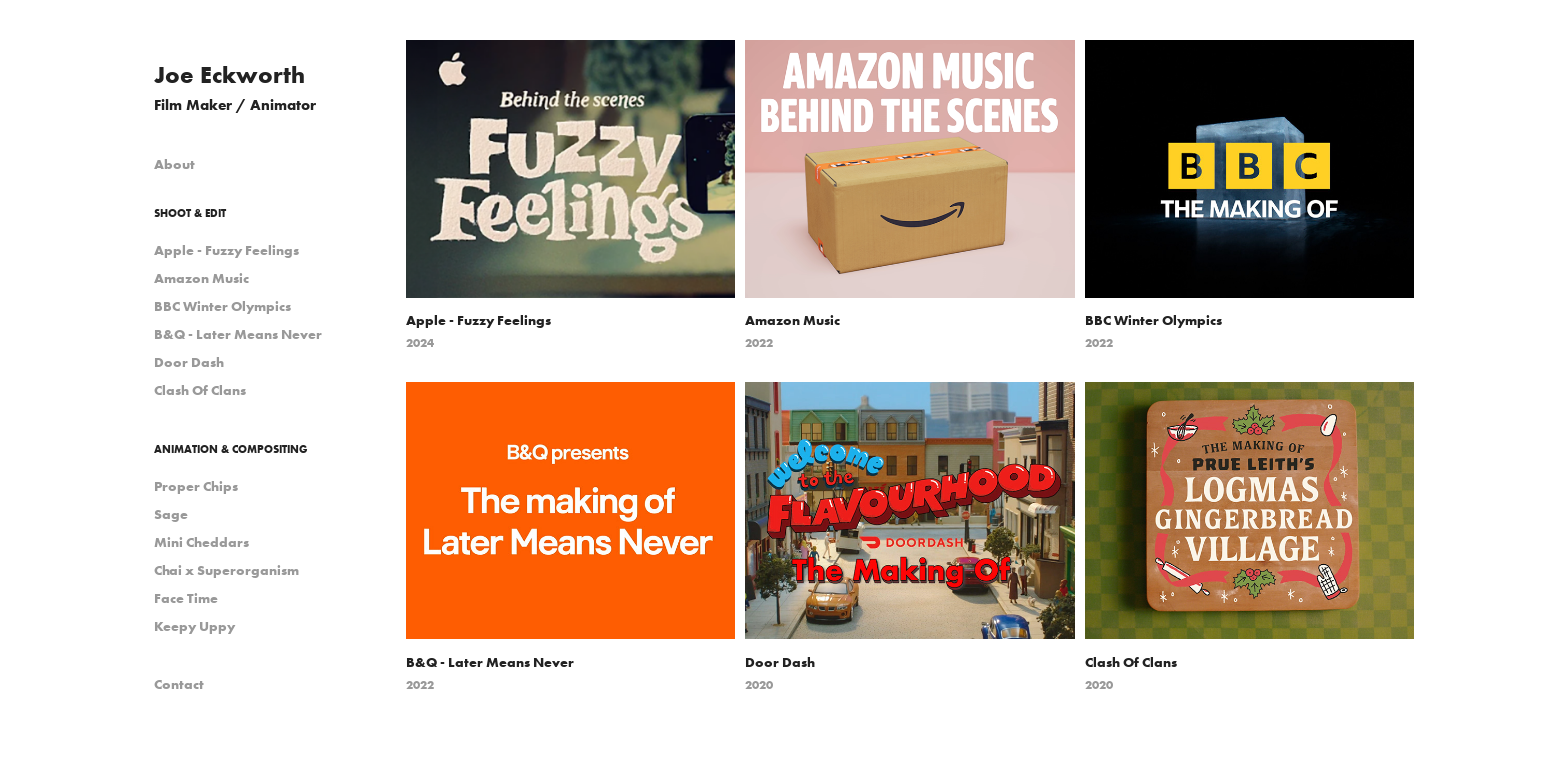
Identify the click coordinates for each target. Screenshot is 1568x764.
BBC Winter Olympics (222, 306)
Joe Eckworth (229, 74)
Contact (179, 684)
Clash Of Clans (200, 390)
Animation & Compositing (231, 449)
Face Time (186, 598)
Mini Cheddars (201, 542)
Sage (171, 514)
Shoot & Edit (190, 213)
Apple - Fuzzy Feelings (226, 250)
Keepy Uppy (194, 626)
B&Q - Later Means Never (238, 334)
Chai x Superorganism (226, 570)
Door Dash (189, 362)
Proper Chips (196, 486)
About (174, 164)
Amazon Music (201, 278)
